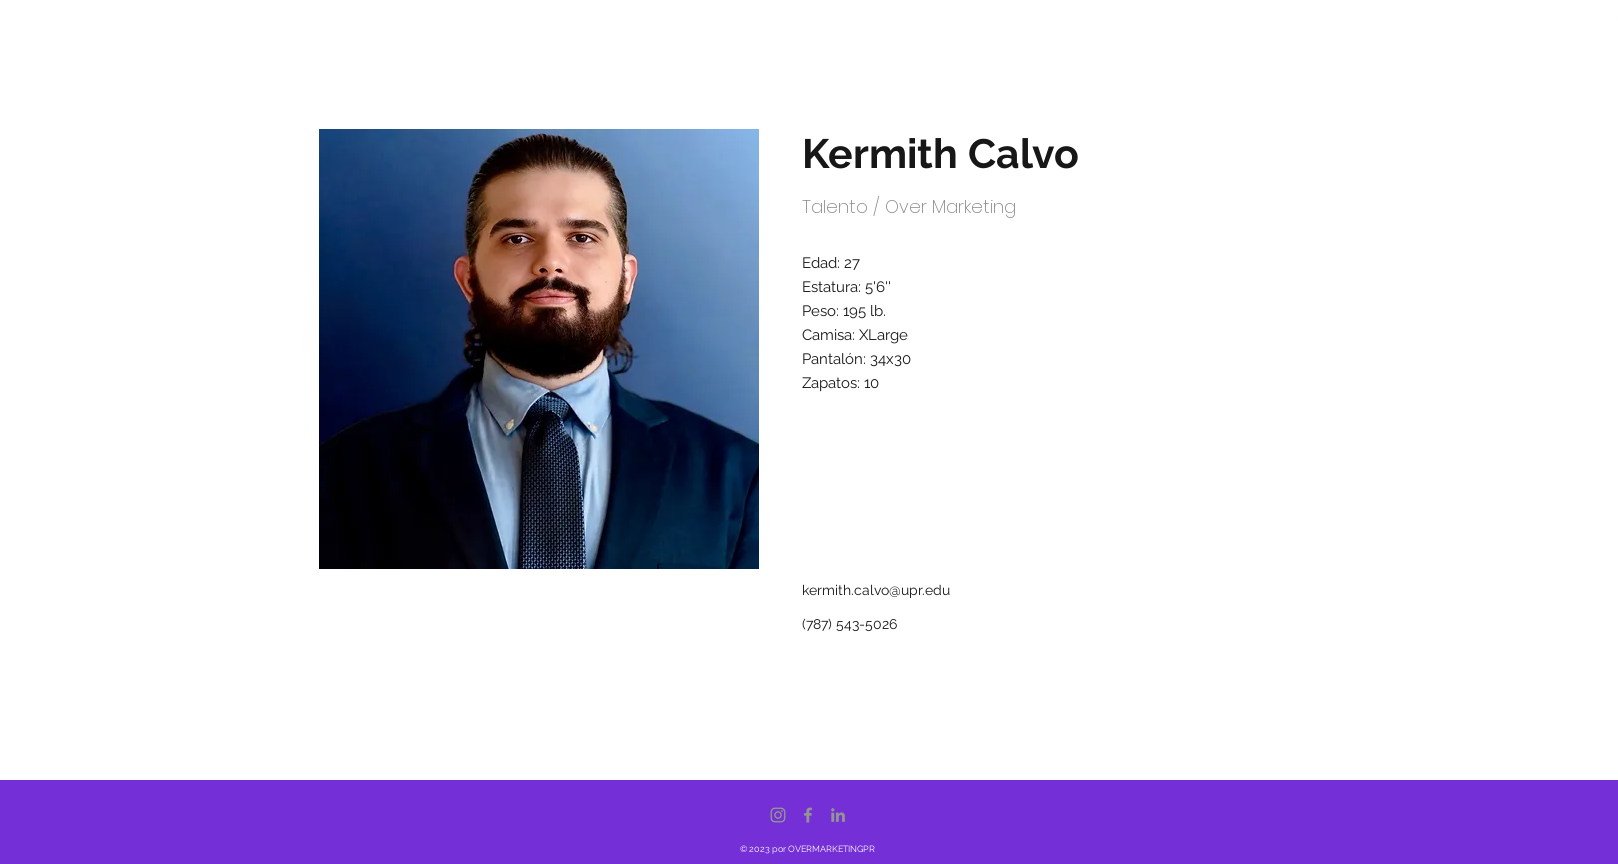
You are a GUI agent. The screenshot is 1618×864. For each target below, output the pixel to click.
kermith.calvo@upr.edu (876, 590)
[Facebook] (808, 815)
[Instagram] (778, 815)
